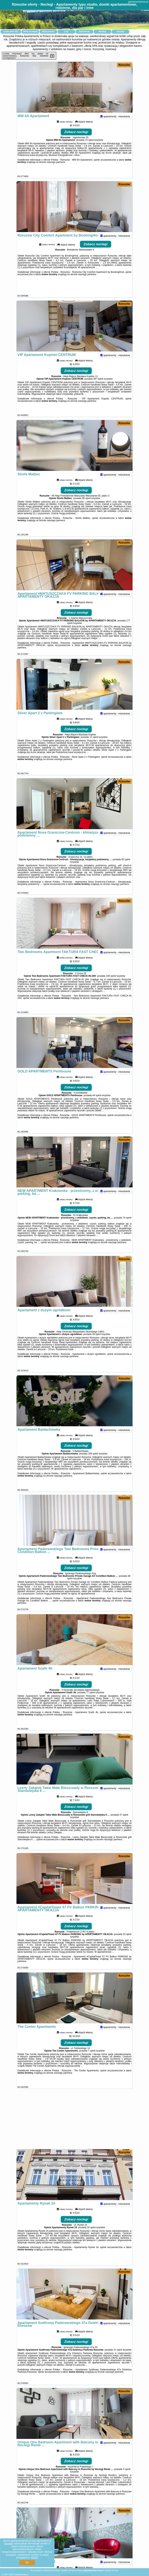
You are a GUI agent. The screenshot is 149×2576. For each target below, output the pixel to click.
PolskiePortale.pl (21, 2574)
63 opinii (125, 866)
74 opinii (127, 1225)
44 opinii (96, 1102)
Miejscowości (48, 31)
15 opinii (89, 147)
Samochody (84, 31)
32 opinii (91, 2234)
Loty (66, 31)
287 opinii (98, 386)
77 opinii (90, 1699)
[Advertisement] (74, 2121)
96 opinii (86, 505)
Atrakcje (102, 31)
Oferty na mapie (30, 31)
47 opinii (124, 1822)
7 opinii (91, 2058)
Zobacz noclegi (76, 139)
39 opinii (96, 1341)
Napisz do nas (112, 2570)
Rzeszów (124, 64)
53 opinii (127, 1941)
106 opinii (111, 983)
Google (8, 2543)
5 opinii (126, 2476)
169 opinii (93, 1461)
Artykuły (120, 31)
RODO (34, 2557)
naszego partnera (56, 169)
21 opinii (117, 2357)
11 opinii (93, 744)
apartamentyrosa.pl (138, 1)
